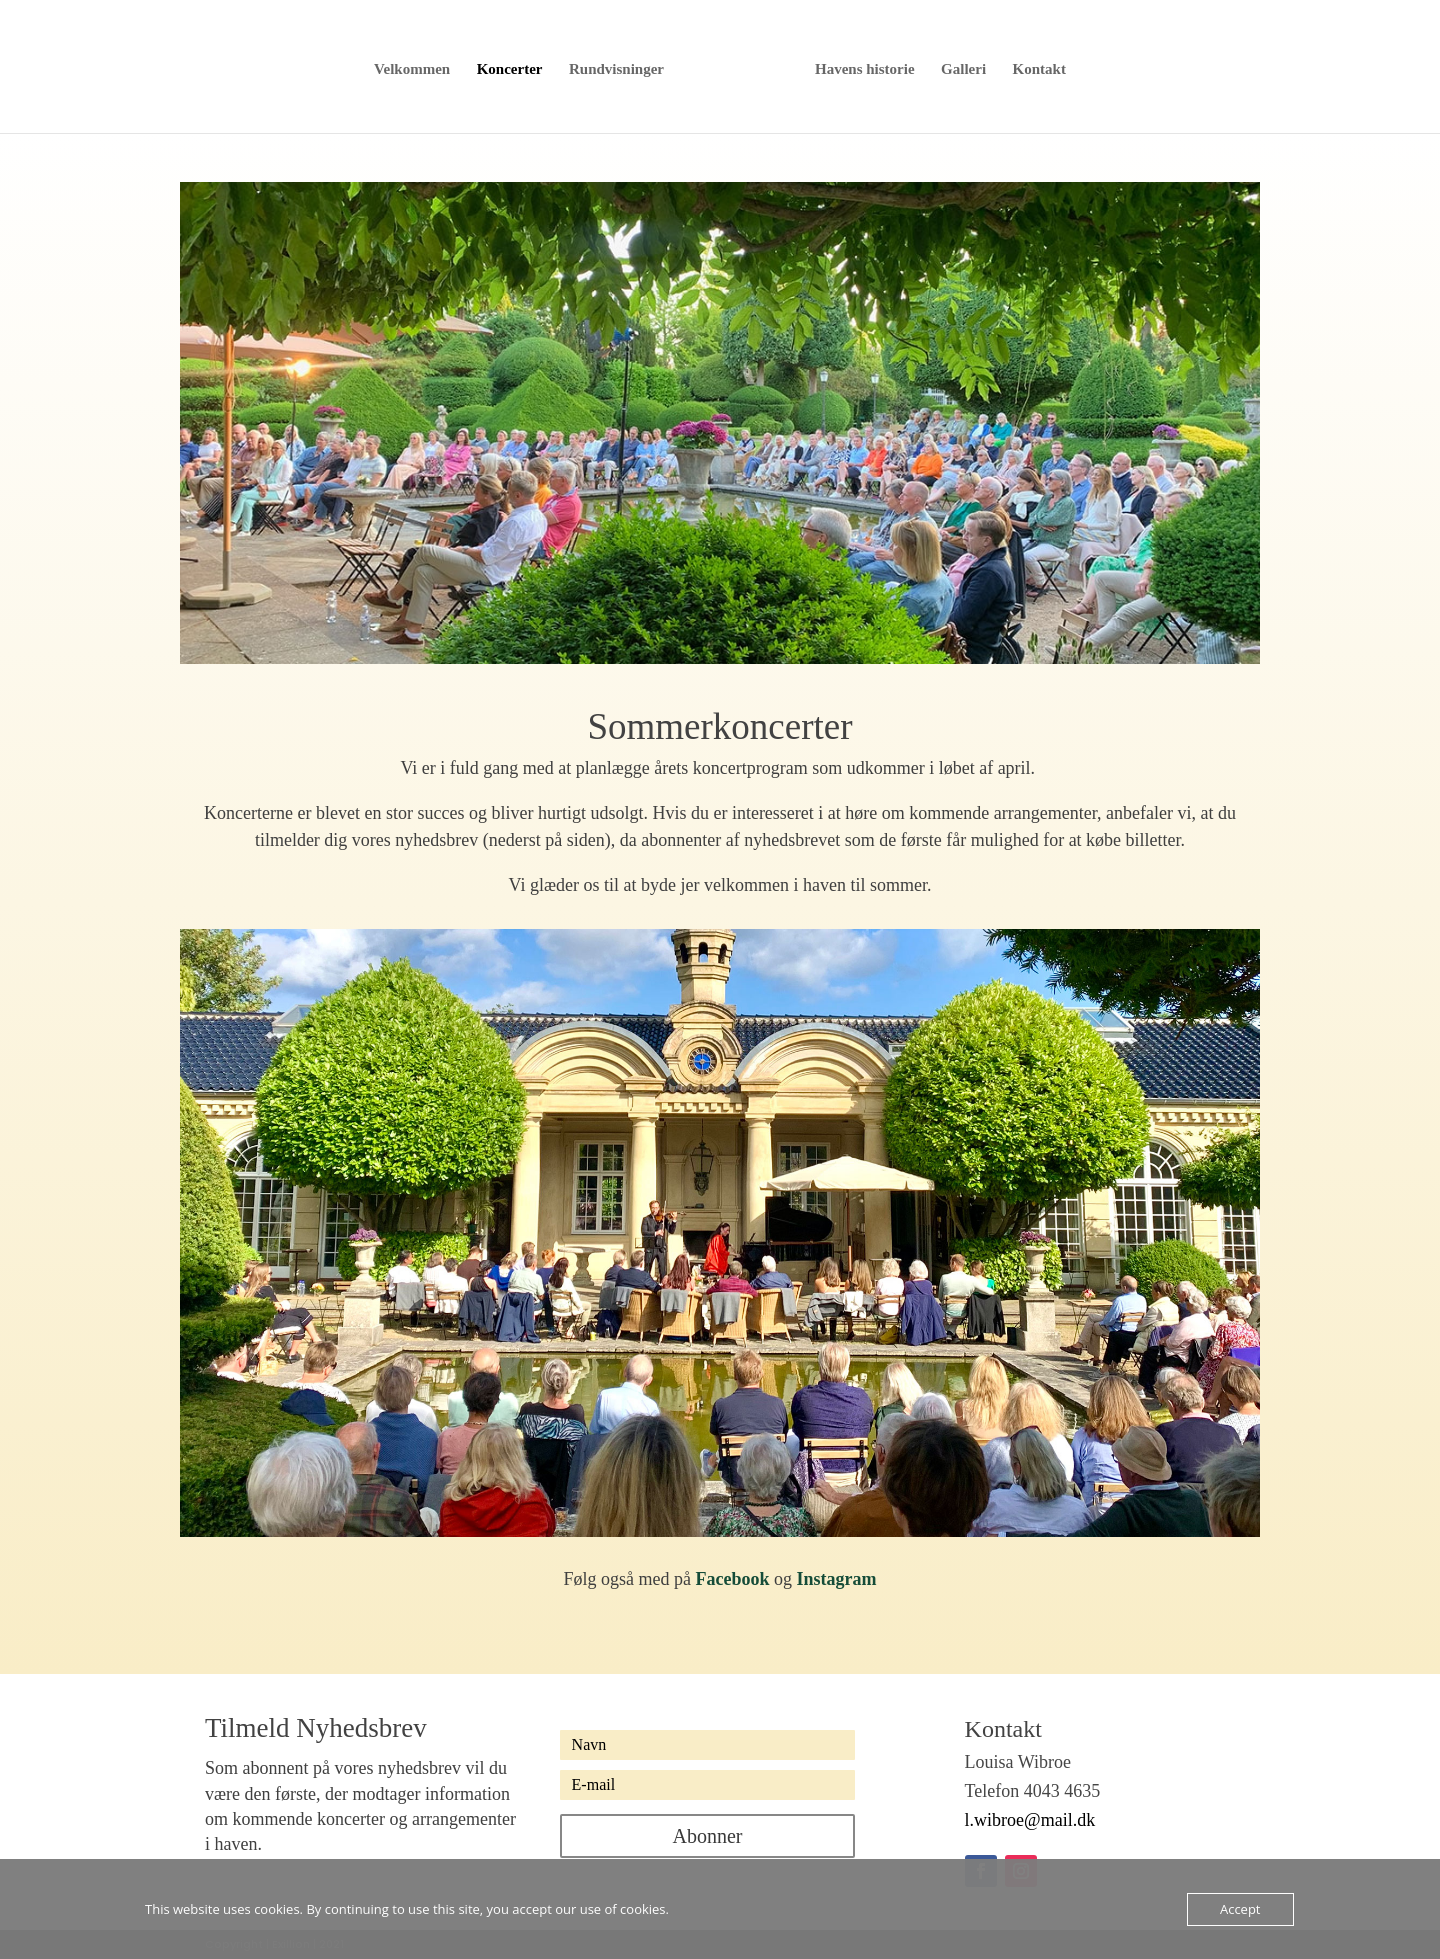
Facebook (733, 1579)
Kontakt (1032, 67)
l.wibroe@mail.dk (1030, 1820)
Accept (1240, 1909)
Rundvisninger (623, 67)
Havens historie (858, 67)
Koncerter (516, 67)
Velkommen (419, 67)
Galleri (957, 67)
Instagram (837, 1579)
